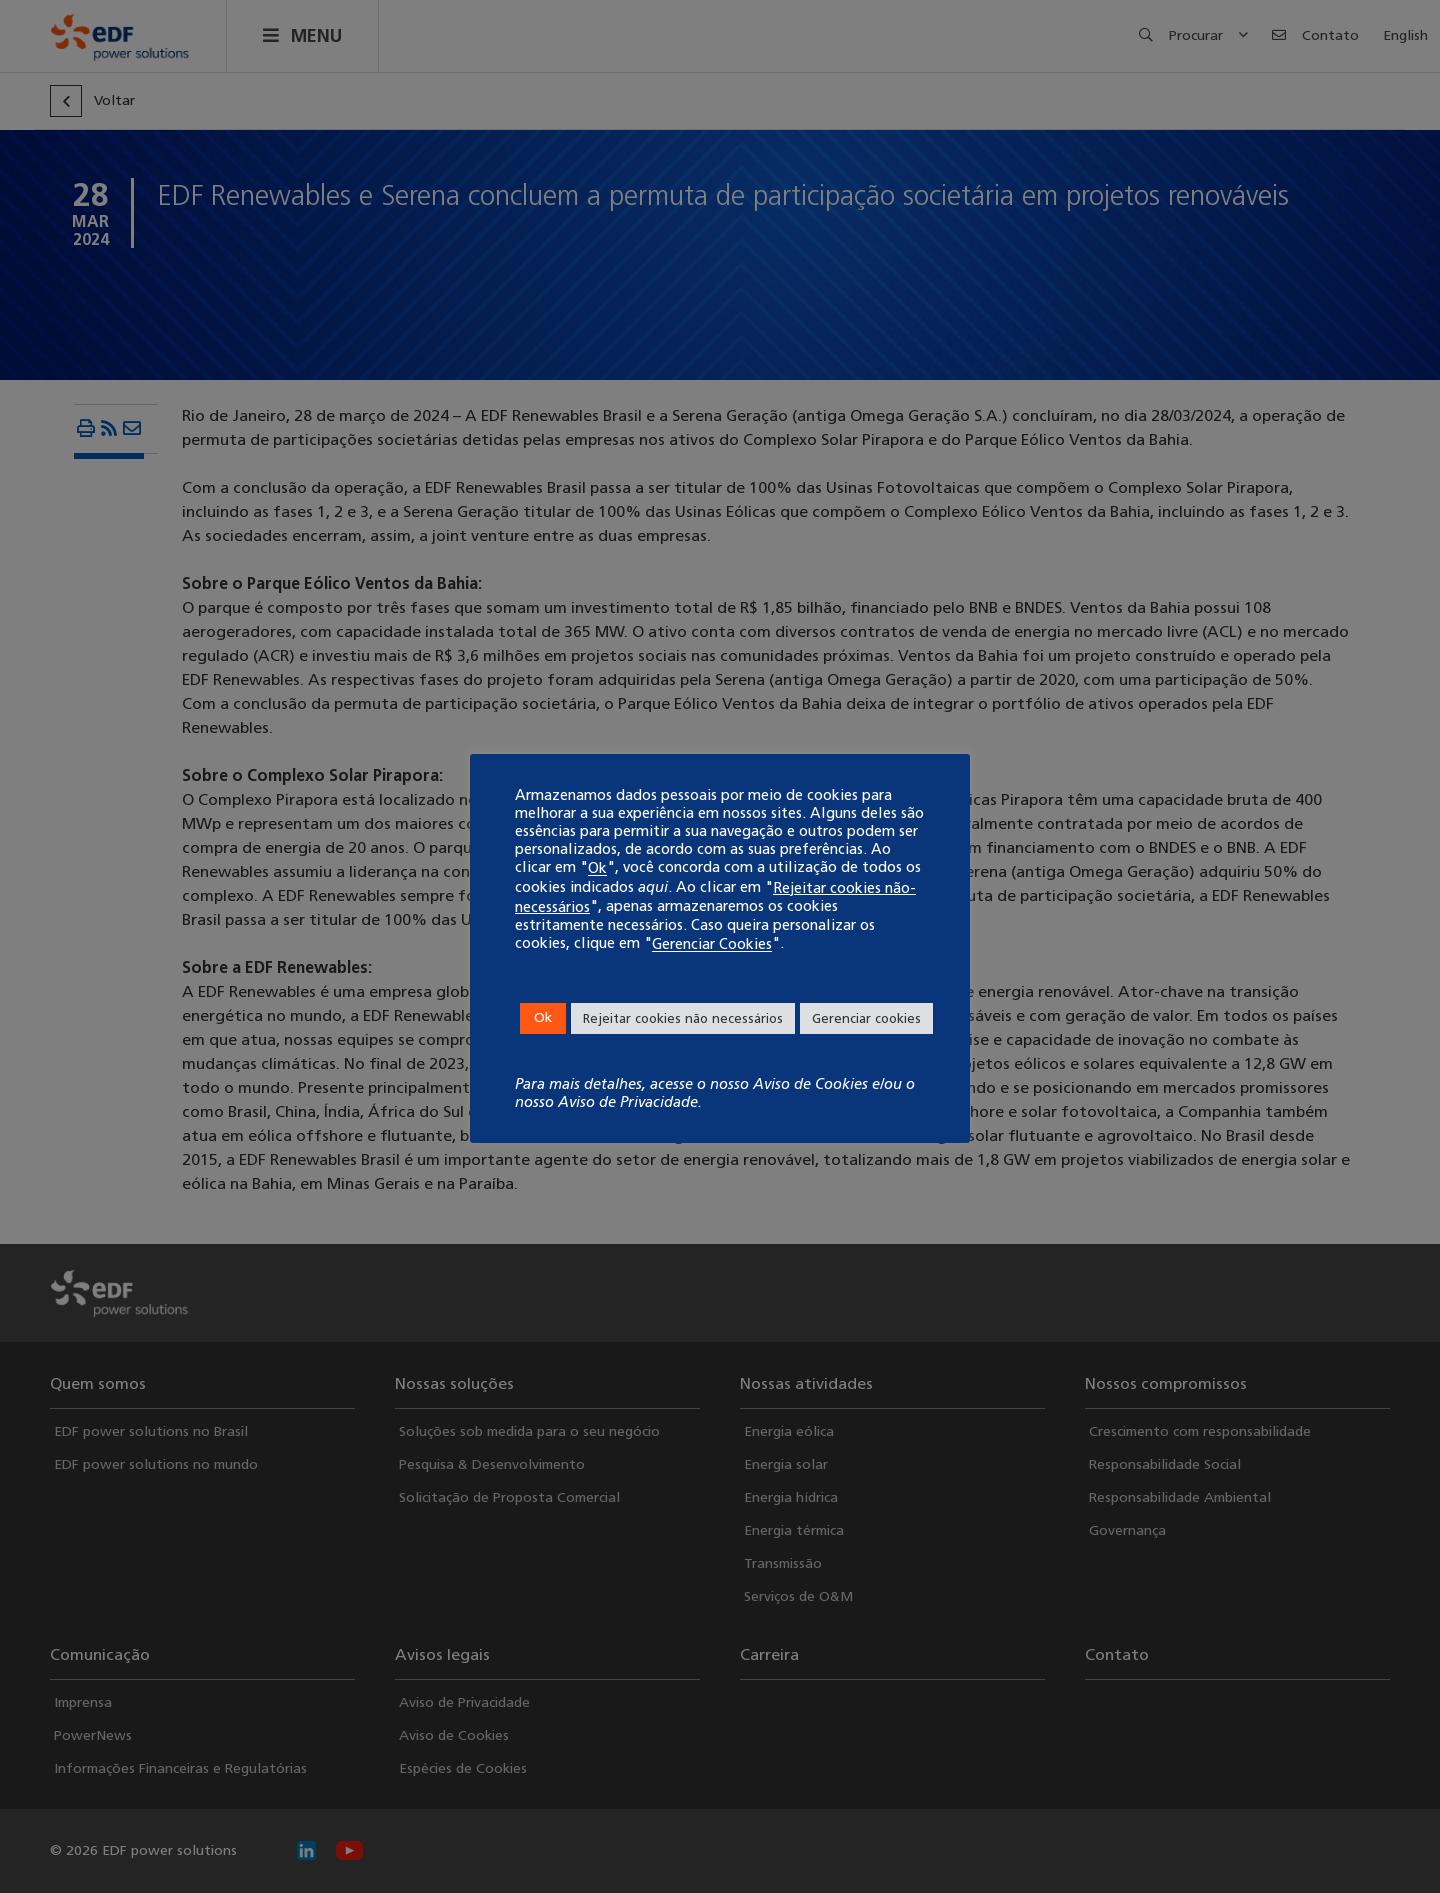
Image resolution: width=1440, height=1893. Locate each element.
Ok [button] (543, 1017)
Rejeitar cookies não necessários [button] (683, 1018)
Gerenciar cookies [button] (866, 1018)
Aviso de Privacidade (628, 1102)
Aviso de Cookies (810, 1084)
